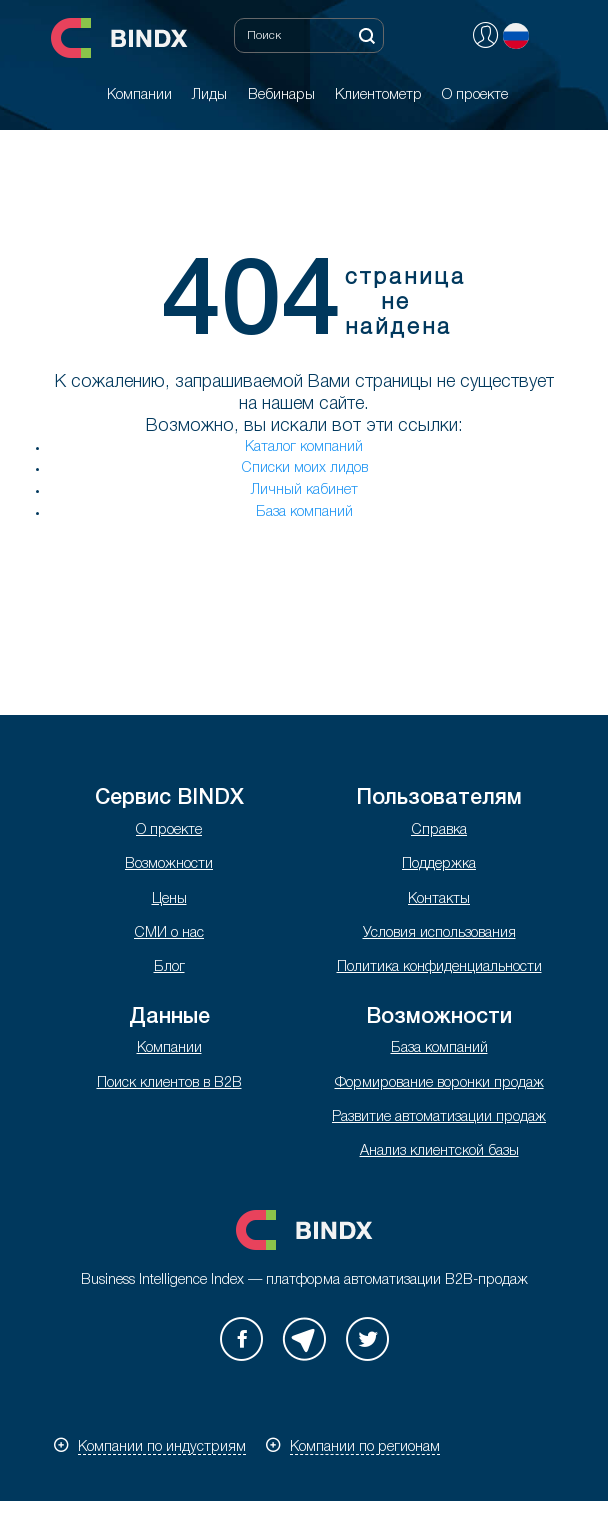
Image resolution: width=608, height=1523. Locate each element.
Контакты (439, 899)
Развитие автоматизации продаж (439, 1117)
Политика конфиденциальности (439, 967)
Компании (169, 1048)
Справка (439, 830)
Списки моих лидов (304, 468)
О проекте (169, 830)
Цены (169, 899)
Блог (169, 967)
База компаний (304, 512)
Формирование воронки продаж (439, 1083)
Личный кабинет (304, 490)
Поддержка (439, 864)
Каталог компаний (304, 447)
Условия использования (439, 933)
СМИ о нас (169, 933)
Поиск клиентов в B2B (169, 1083)
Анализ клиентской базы (439, 1151)
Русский (516, 36)
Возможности (169, 864)
